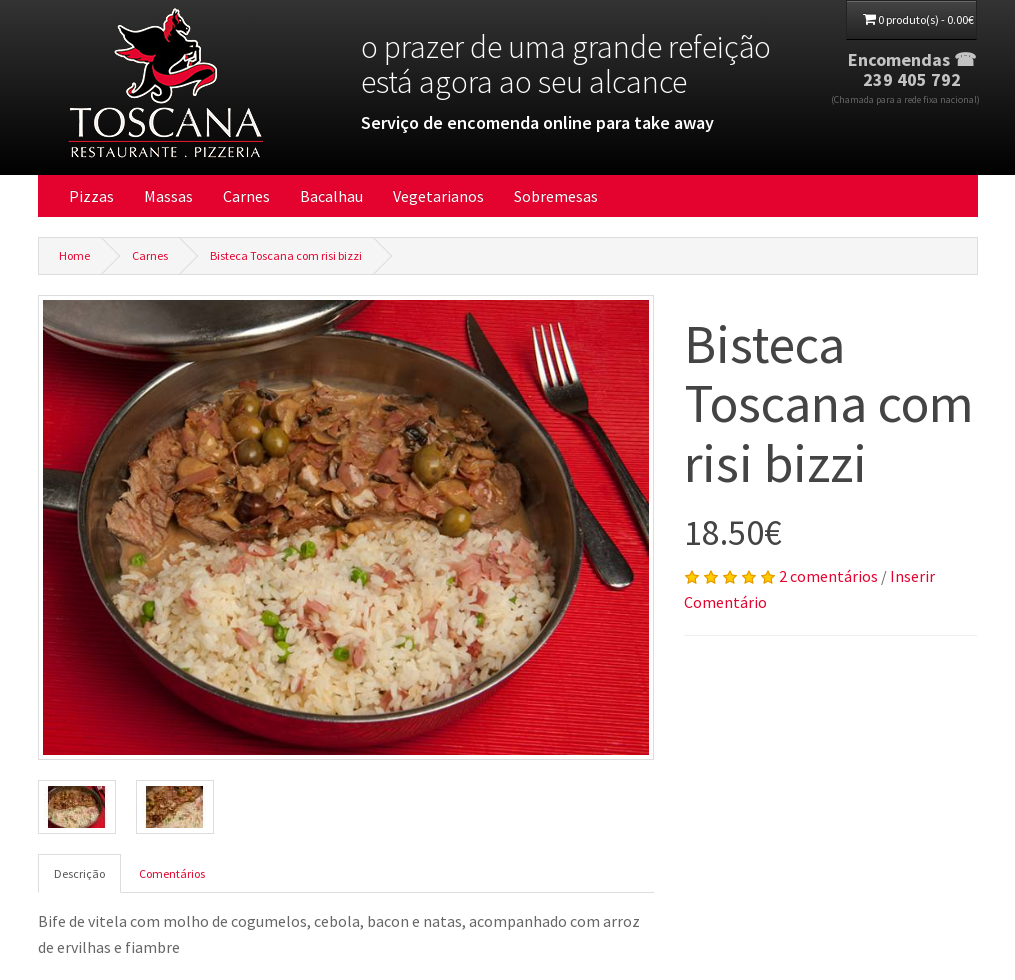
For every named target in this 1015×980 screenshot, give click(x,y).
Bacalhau (331, 196)
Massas (168, 196)
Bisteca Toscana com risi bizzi (286, 255)
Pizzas (91, 196)
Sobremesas (556, 196)
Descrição (79, 873)
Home (74, 255)
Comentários (172, 873)
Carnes (246, 196)
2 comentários (828, 576)
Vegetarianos (438, 196)
